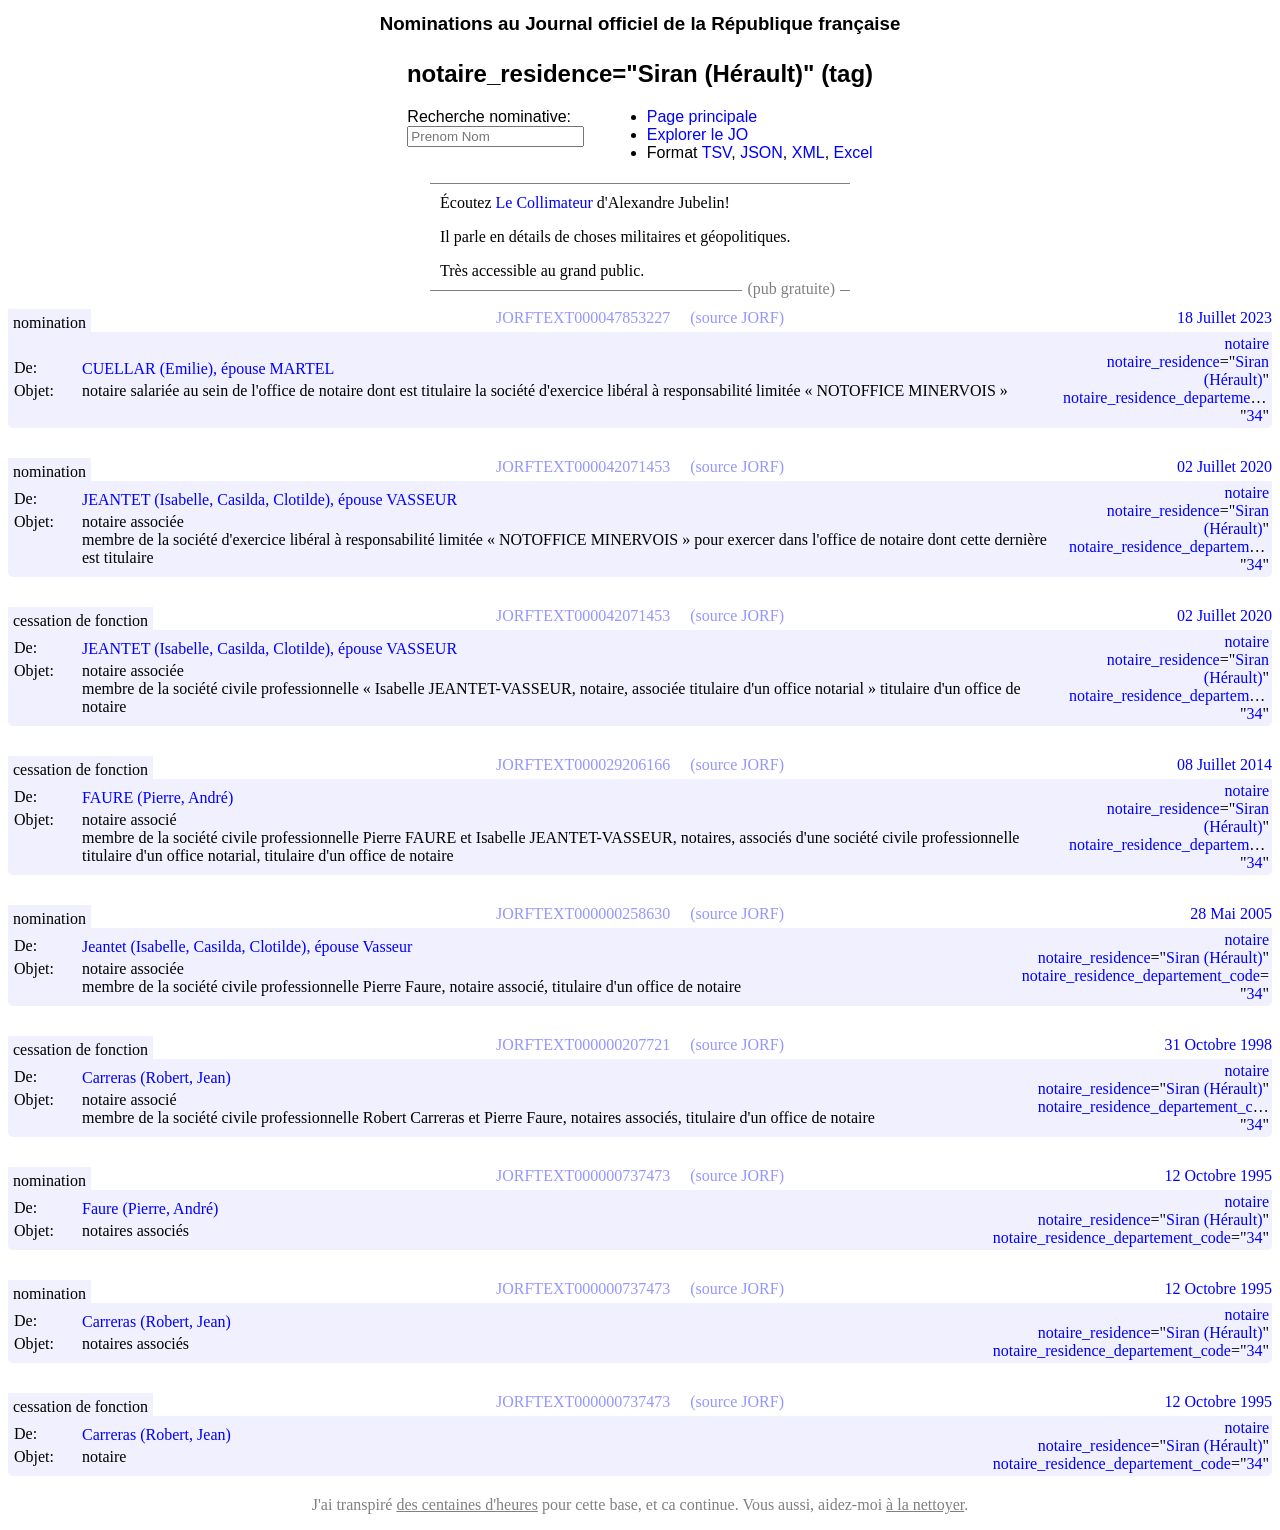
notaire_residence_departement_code (1141, 975)
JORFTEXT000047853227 (583, 317)
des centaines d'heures (467, 1504)
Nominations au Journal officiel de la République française (640, 23)
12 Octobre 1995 (1218, 1175)
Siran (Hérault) (1236, 370)
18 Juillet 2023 (1224, 317)
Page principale (702, 116)
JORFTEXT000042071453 (583, 466)
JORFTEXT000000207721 (583, 1044)
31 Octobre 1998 (1218, 1044)
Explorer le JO (697, 134)
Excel (853, 152)
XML (808, 152)
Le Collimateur (544, 202)
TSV (717, 152)
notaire (1247, 343)
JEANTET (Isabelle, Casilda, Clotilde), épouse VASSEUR (278, 499)
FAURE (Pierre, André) (166, 797)
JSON (761, 152)
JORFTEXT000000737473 (583, 1175)
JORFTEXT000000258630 (583, 913)
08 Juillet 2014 (1224, 764)
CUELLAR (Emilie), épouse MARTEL (217, 368)
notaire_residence (1163, 361)
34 (1254, 415)
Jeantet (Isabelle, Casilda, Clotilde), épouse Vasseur (256, 946)
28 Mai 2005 (1231, 913)
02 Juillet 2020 (1224, 466)
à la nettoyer (925, 1504)
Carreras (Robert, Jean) (165, 1077)
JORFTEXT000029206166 (583, 764)
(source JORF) (737, 317)
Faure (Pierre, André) (159, 1208)
